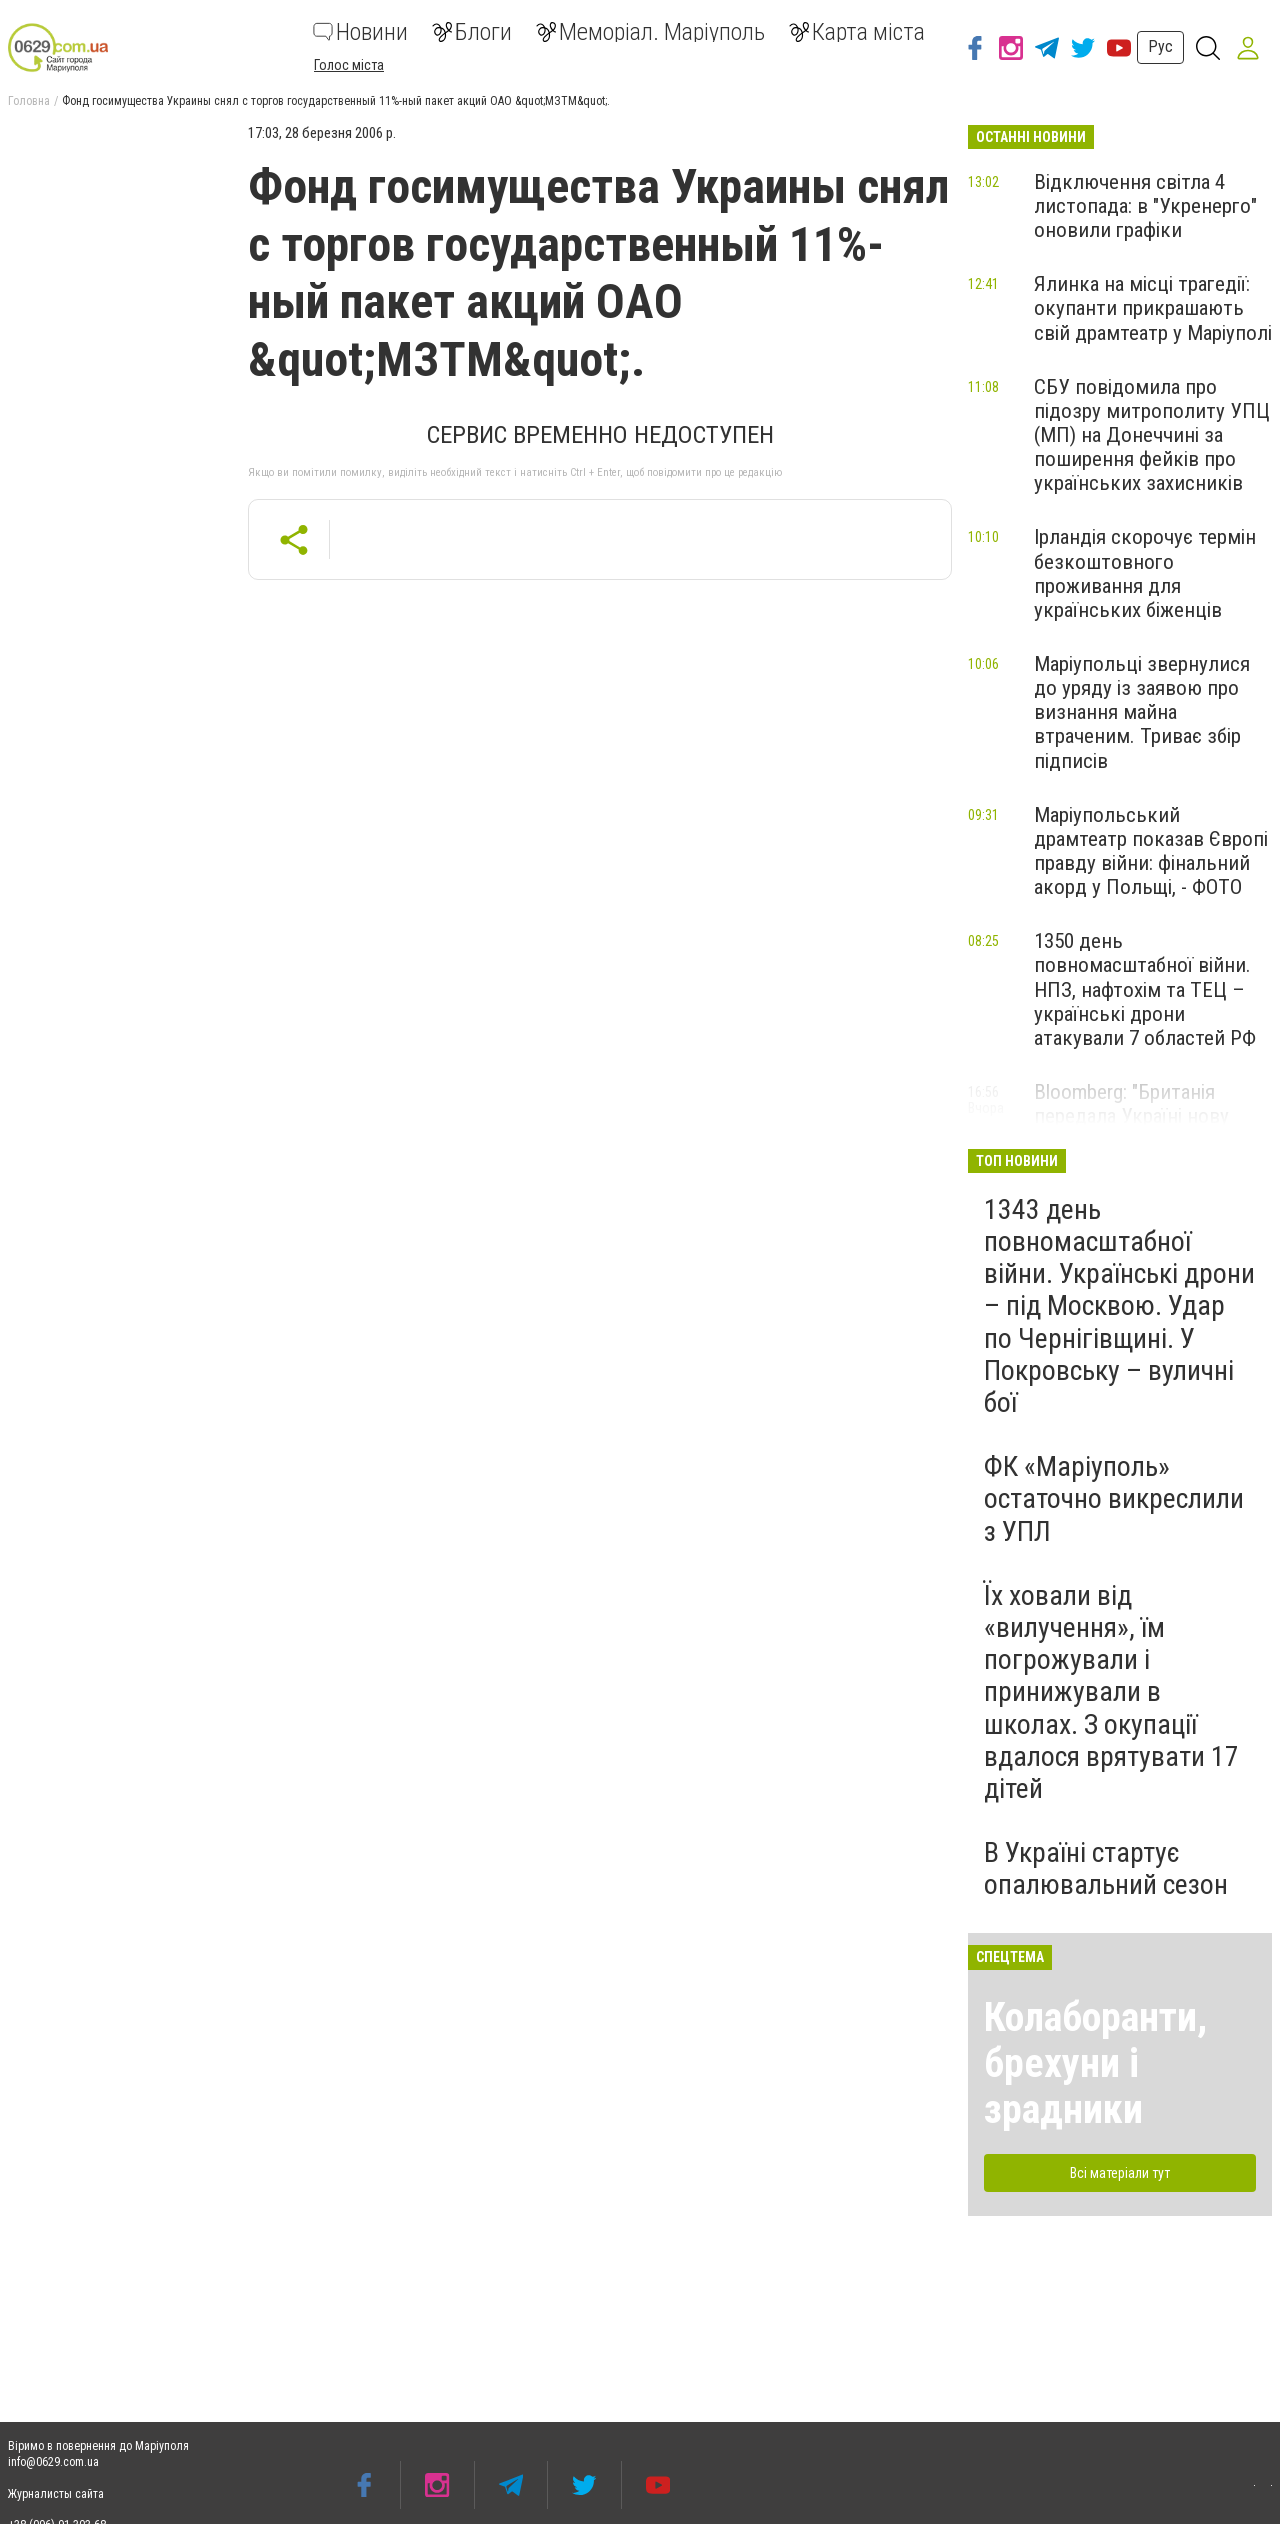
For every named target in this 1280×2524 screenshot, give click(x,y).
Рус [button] (1160, 46)
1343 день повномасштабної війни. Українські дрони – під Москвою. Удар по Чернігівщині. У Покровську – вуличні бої (1119, 1306)
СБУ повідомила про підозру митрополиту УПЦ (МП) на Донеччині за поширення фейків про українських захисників (1152, 435)
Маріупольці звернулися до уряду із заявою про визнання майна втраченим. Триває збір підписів (1142, 712)
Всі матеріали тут (1120, 2173)
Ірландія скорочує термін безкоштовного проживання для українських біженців (1145, 573)
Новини (360, 32)
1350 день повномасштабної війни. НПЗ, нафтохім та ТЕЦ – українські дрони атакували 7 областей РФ (1145, 989)
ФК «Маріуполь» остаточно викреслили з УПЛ (1114, 1498)
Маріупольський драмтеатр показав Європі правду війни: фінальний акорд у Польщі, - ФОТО (1151, 851)
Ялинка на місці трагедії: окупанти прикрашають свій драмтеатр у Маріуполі (1153, 308)
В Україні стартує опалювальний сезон (1106, 1868)
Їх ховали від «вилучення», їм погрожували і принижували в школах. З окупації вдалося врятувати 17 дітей (1111, 1692)
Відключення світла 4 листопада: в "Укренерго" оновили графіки (1145, 206)
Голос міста (349, 65)
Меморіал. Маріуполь (650, 32)
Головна (29, 101)
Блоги (472, 32)
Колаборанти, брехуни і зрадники (1095, 2063)
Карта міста (857, 32)
